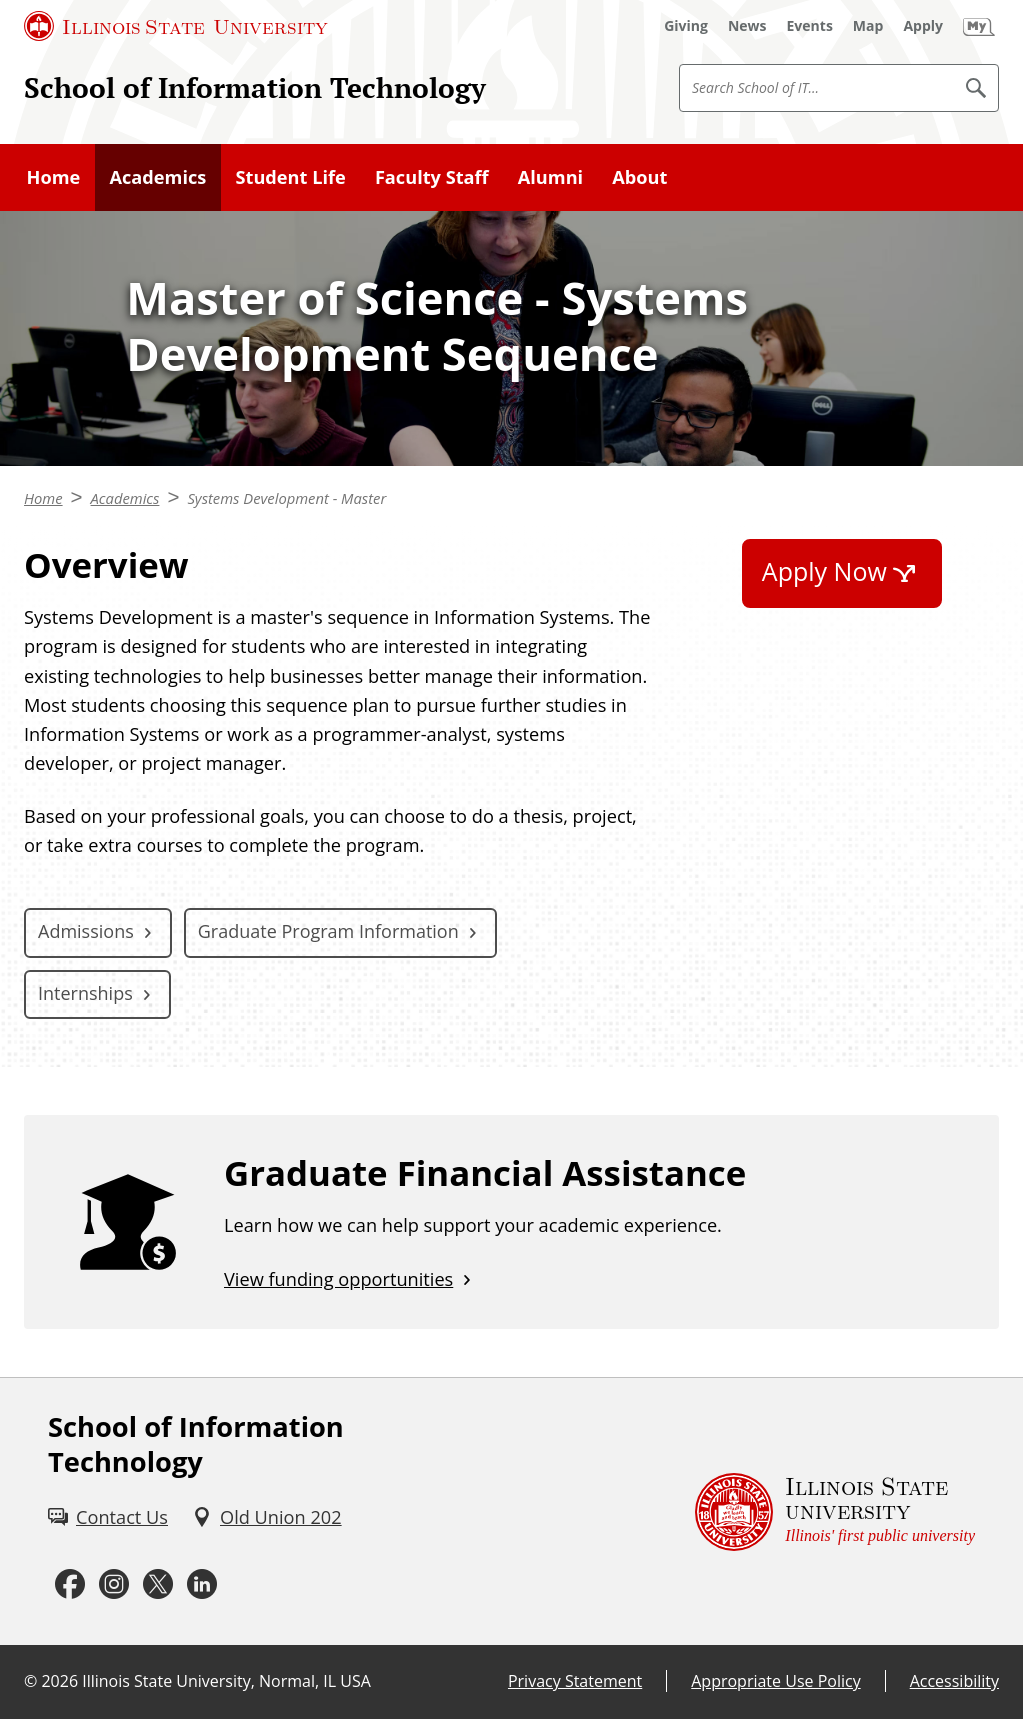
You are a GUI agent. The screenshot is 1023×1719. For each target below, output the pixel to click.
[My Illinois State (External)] (979, 26)
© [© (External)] (30, 1681)
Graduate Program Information (328, 931)
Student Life (290, 177)
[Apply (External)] (923, 26)
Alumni (550, 177)
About (639, 177)
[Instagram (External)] (114, 1585)
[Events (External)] (810, 26)
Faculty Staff (432, 177)
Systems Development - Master (286, 498)
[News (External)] (747, 26)
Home (54, 177)
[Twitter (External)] (158, 1585)
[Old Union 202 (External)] (267, 1517)
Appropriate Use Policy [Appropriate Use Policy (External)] (775, 1681)
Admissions (86, 931)
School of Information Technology (255, 87)
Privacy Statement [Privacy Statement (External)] (575, 1681)
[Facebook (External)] (70, 1585)
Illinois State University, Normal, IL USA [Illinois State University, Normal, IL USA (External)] (226, 1681)
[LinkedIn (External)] (202, 1585)
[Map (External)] (868, 26)
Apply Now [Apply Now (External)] (824, 571)
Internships (85, 993)
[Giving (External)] (686, 26)
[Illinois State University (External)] (176, 26)
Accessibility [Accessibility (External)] (954, 1681)
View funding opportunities (338, 1279)
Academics (157, 177)
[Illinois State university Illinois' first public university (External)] (835, 1511)
